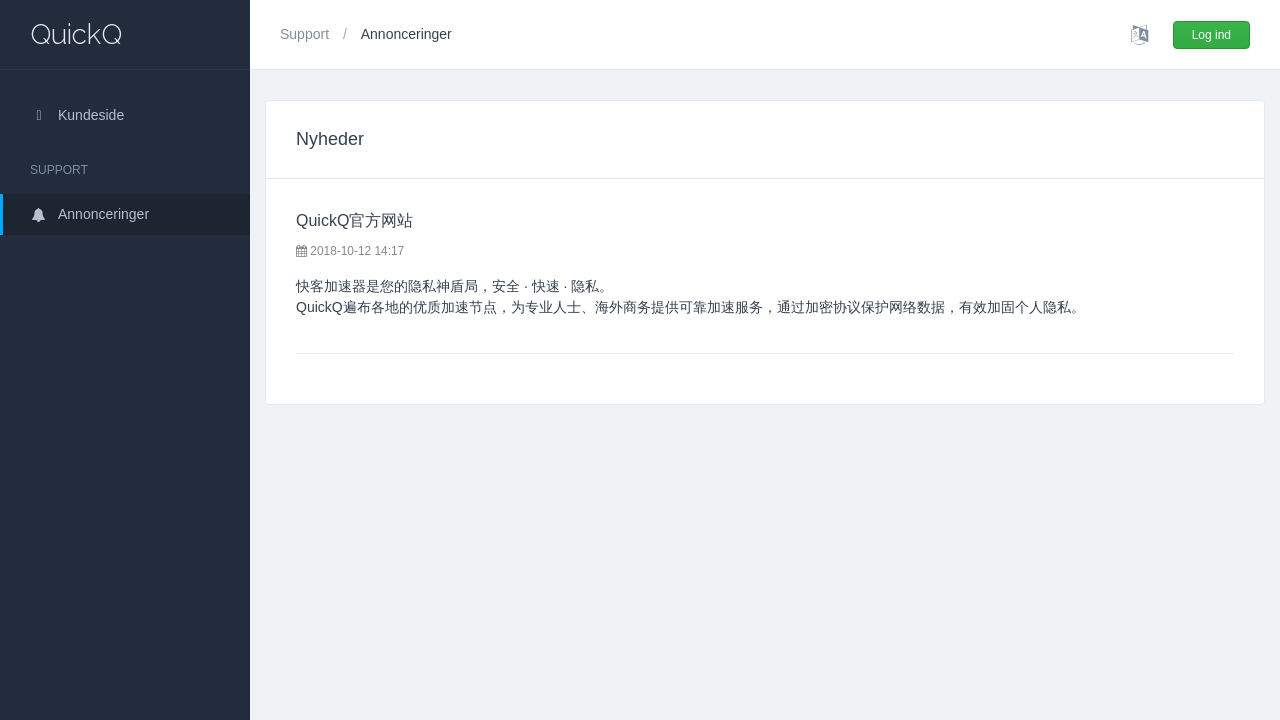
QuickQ (76, 34)
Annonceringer (89, 214)
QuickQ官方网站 (354, 220)
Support (306, 34)
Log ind (1211, 35)
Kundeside (77, 115)
